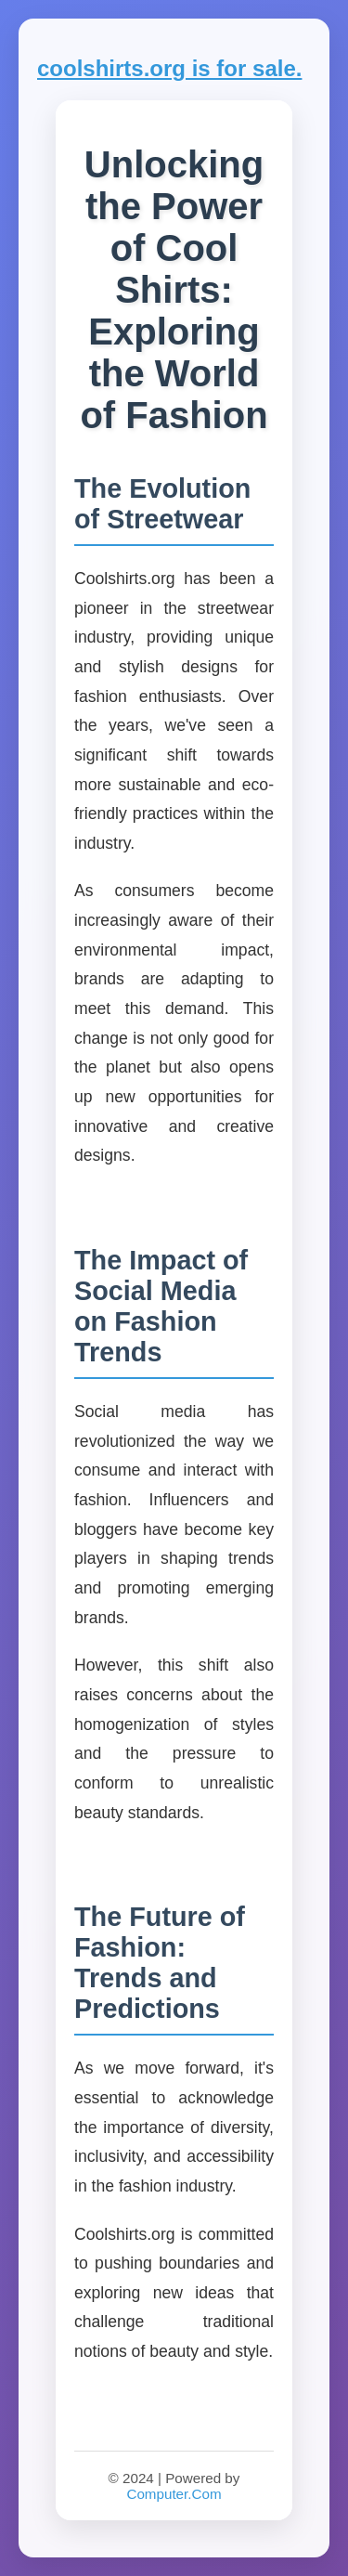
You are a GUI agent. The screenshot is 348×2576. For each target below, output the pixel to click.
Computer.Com (173, 2494)
